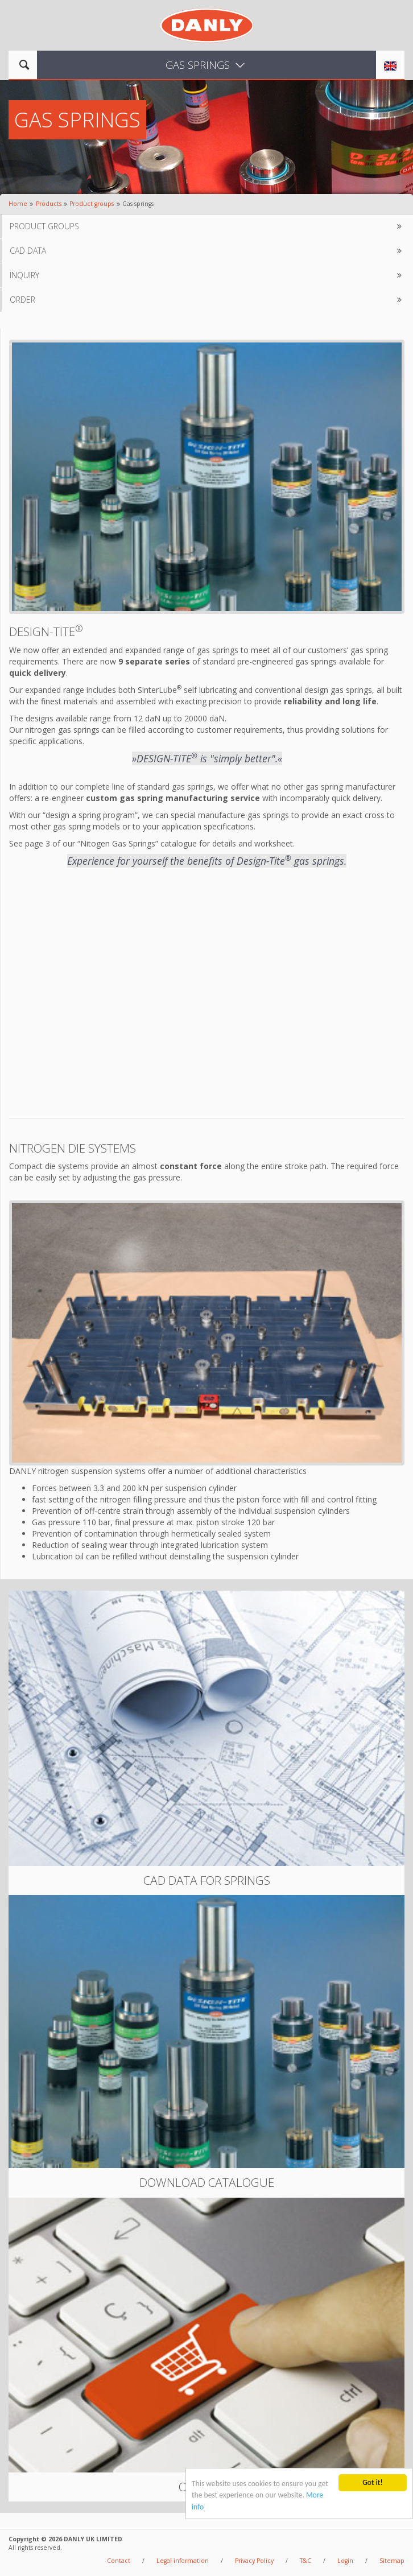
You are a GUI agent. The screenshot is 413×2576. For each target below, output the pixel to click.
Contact (118, 2561)
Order (207, 300)
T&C (305, 2561)
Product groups (91, 204)
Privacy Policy (254, 2561)
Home (18, 204)
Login (345, 2561)
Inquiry (207, 275)
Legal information (182, 2561)
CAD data (207, 251)
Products (48, 204)
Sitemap (391, 2561)
